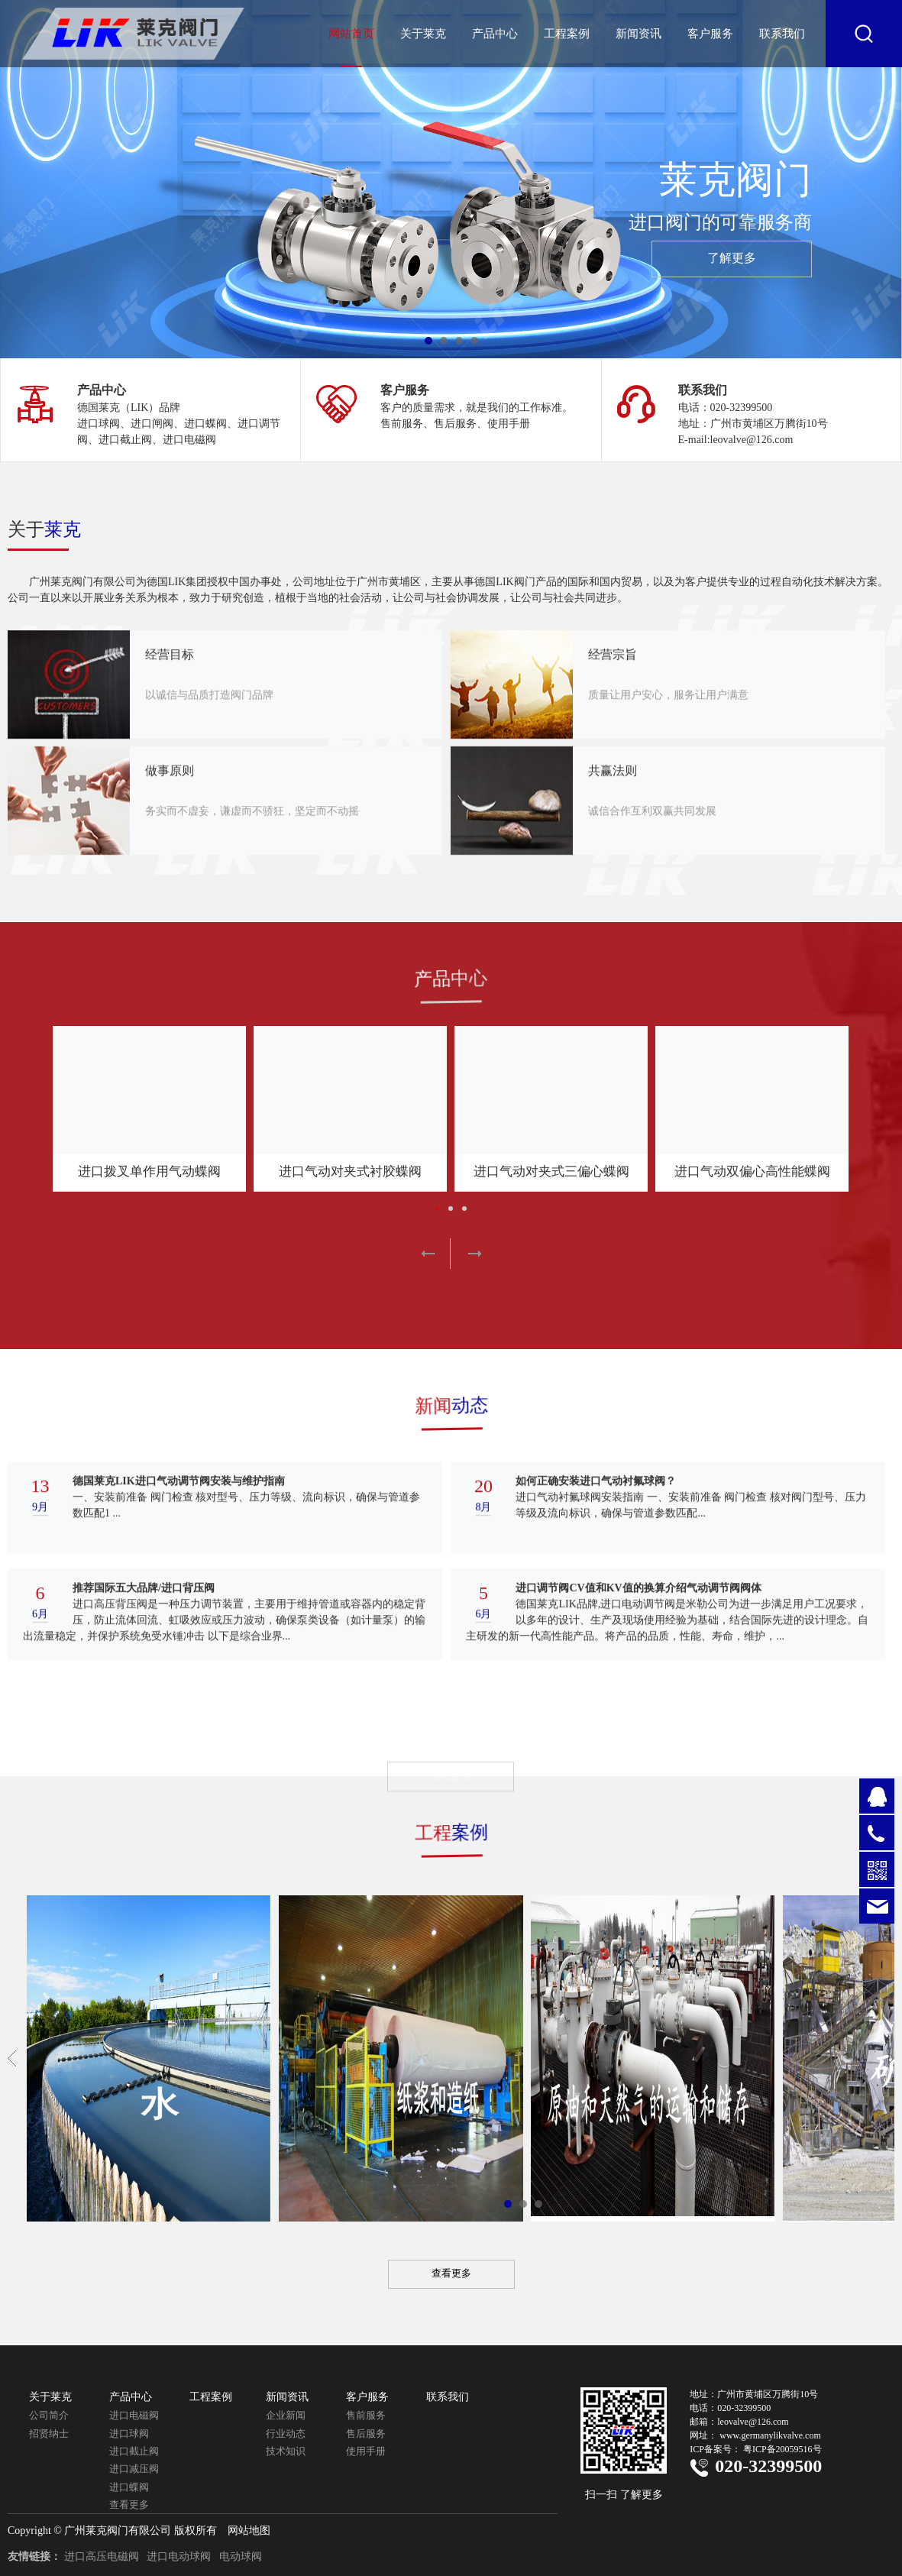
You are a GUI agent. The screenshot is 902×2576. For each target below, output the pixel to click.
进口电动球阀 (179, 2556)
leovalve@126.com (752, 2421)
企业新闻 (286, 2415)
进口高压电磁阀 (101, 2556)
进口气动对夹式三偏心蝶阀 (551, 1171)
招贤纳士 (49, 2433)
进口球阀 (129, 2433)
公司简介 (49, 2415)
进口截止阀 (134, 2451)
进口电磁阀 (134, 2415)
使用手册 (366, 2451)
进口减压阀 (134, 2468)
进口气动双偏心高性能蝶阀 (752, 1171)
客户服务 (710, 34)
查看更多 (129, 2504)
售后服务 (366, 2433)
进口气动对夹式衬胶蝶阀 (350, 1171)
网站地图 (249, 2530)
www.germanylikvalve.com (770, 2435)
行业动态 (286, 2433)
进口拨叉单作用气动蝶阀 (149, 1171)
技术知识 (286, 2451)
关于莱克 (423, 34)
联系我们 (782, 34)
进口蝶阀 (129, 2487)
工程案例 (567, 34)
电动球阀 (240, 2556)
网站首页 (351, 34)
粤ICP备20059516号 (782, 2449)
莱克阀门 (583, 219)
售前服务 (366, 2415)
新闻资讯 (638, 34)
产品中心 (495, 34)
